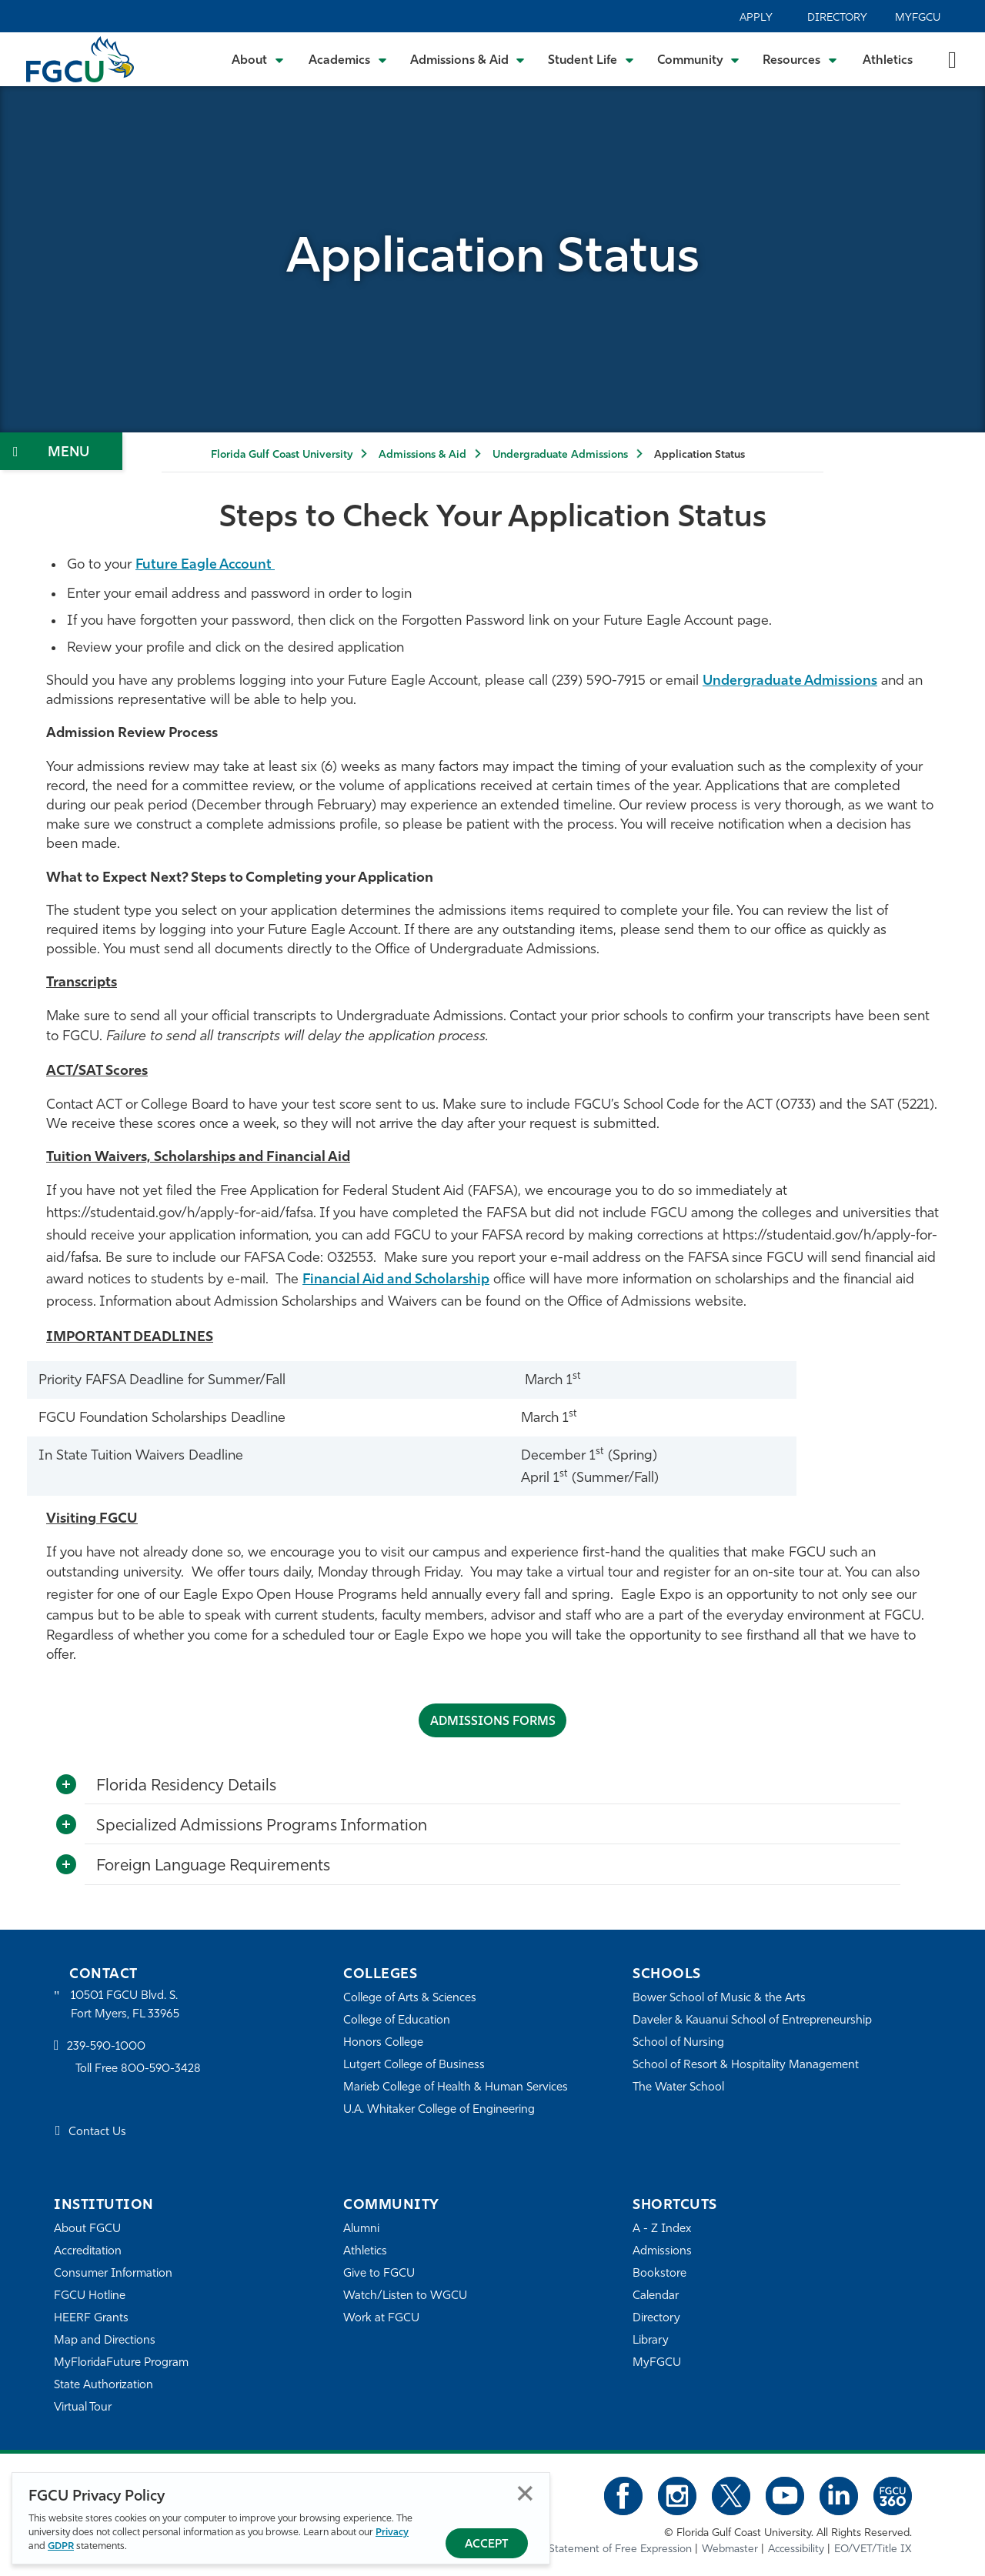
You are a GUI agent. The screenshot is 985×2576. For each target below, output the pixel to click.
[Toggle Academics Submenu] (348, 59)
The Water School (679, 2087)
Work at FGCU (381, 2318)
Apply (756, 18)
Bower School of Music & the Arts (719, 1998)
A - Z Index (662, 2228)
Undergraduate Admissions (560, 455)
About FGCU (87, 2228)
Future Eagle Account (207, 565)
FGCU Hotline (89, 2295)
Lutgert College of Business (414, 2064)
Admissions (662, 2251)
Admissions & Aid (422, 455)
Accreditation (88, 2251)
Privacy (392, 2533)
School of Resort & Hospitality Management (746, 2064)
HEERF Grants (91, 2318)
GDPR (61, 2546)
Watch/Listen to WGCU (405, 2295)
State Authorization (103, 2385)
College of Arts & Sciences (410, 1998)
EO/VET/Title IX (873, 2549)
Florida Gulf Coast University (281, 455)
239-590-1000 (106, 2047)
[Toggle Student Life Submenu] (591, 59)
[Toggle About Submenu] (258, 59)
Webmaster (730, 2549)
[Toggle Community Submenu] (699, 59)
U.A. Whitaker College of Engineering (439, 2109)
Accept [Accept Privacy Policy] (487, 2545)
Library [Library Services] (651, 2340)
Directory (837, 18)
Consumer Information (113, 2273)
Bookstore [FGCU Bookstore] (659, 2273)
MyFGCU (917, 18)
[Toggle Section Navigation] (61, 451)
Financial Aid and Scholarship (398, 1280)
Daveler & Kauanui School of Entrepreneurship (753, 2020)
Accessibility (796, 2549)
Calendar (656, 2295)
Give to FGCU (379, 2273)
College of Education (397, 2020)
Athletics (888, 61)
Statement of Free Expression (620, 2549)
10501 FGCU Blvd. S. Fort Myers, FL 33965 (125, 2005)
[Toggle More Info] (66, 1784)
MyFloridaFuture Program (121, 2362)
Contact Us (97, 2132)
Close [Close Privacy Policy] (525, 2493)
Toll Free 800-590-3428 (138, 2069)
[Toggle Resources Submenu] (800, 59)
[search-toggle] (952, 58)
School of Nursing (679, 2042)
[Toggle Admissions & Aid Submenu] (468, 59)
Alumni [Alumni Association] (361, 2228)
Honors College (383, 2042)
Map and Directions (104, 2340)
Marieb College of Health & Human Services (456, 2087)
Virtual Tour (83, 2407)
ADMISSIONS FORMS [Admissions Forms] (492, 1722)
